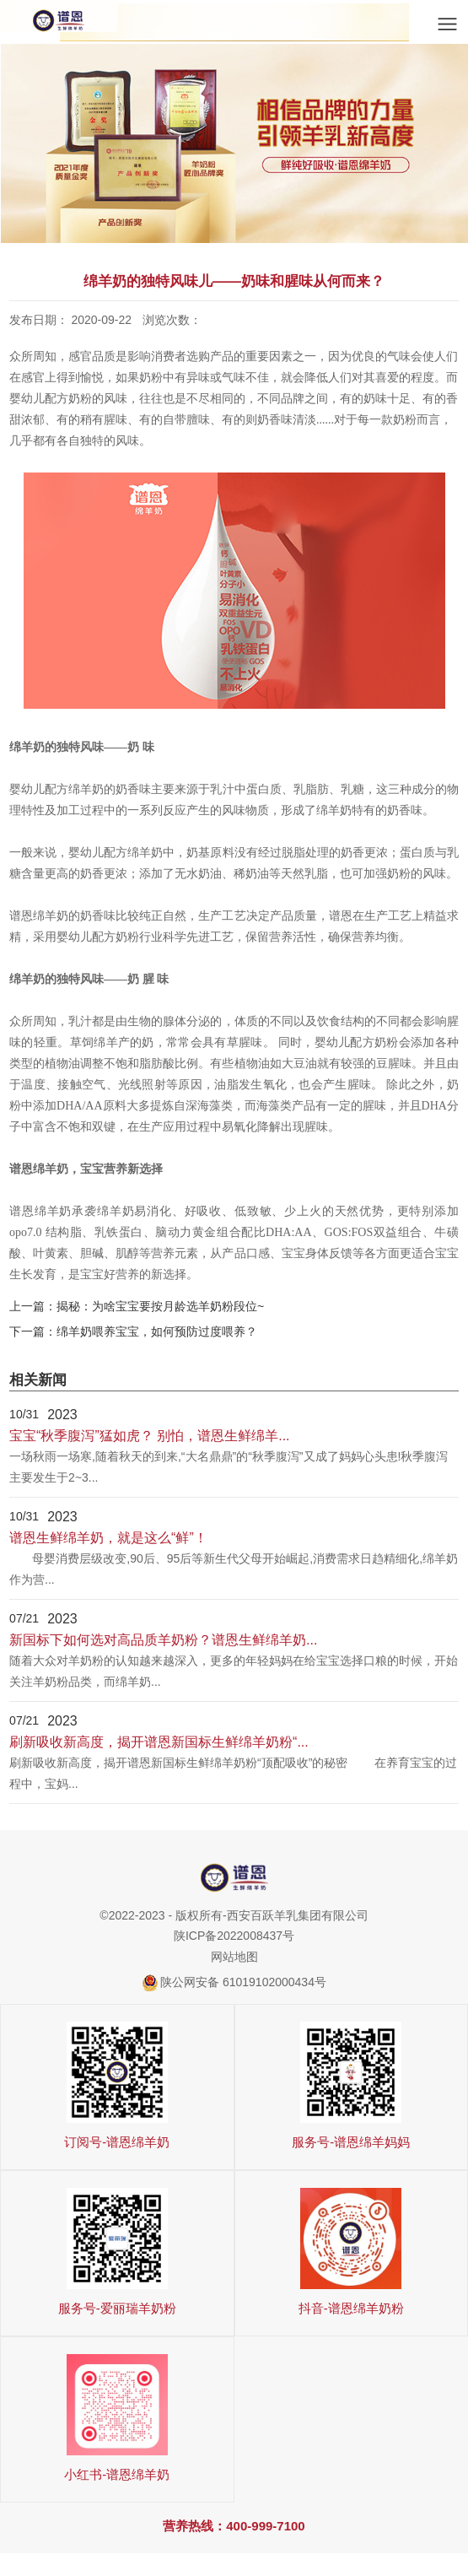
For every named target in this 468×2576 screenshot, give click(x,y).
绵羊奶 (334, 810)
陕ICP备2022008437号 (234, 1936)
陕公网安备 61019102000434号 (243, 1983)
